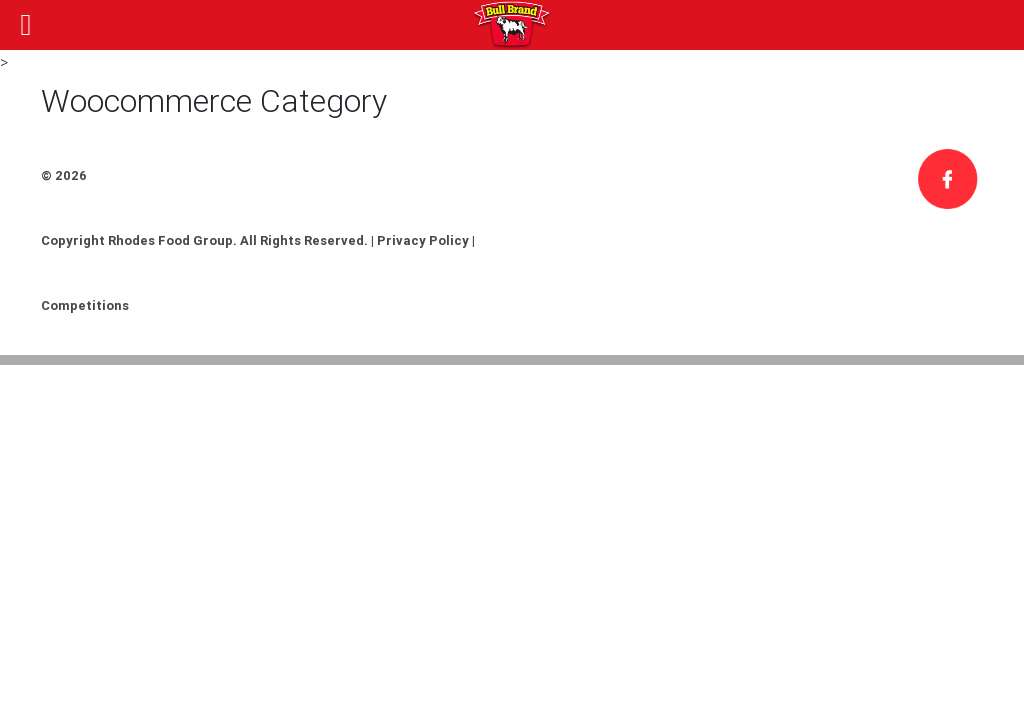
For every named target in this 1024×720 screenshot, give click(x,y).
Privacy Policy (423, 240)
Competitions (85, 305)
